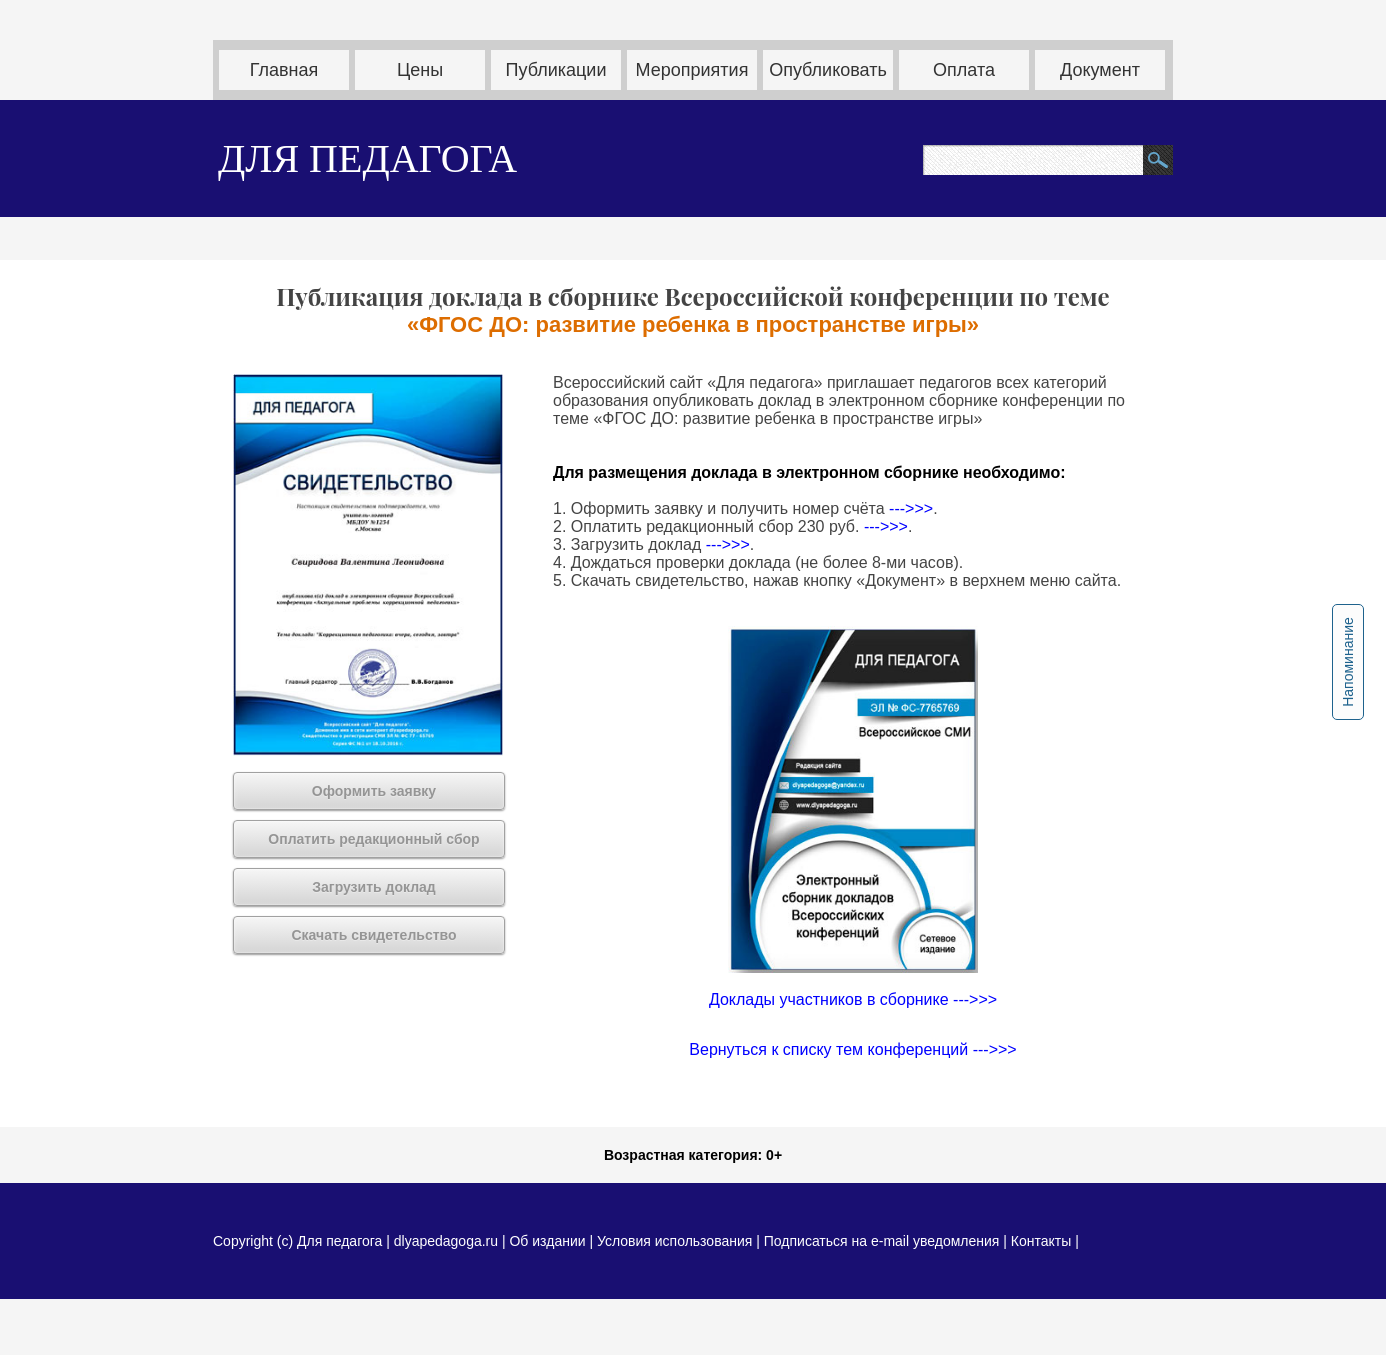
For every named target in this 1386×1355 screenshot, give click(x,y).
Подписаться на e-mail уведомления (882, 1241)
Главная (284, 70)
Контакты (1041, 1241)
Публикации (556, 70)
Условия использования (674, 1241)
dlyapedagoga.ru (448, 1241)
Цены (420, 70)
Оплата (964, 70)
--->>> (911, 508)
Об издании (547, 1241)
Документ (1100, 70)
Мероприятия (692, 70)
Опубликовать (828, 70)
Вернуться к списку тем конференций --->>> (852, 1049)
